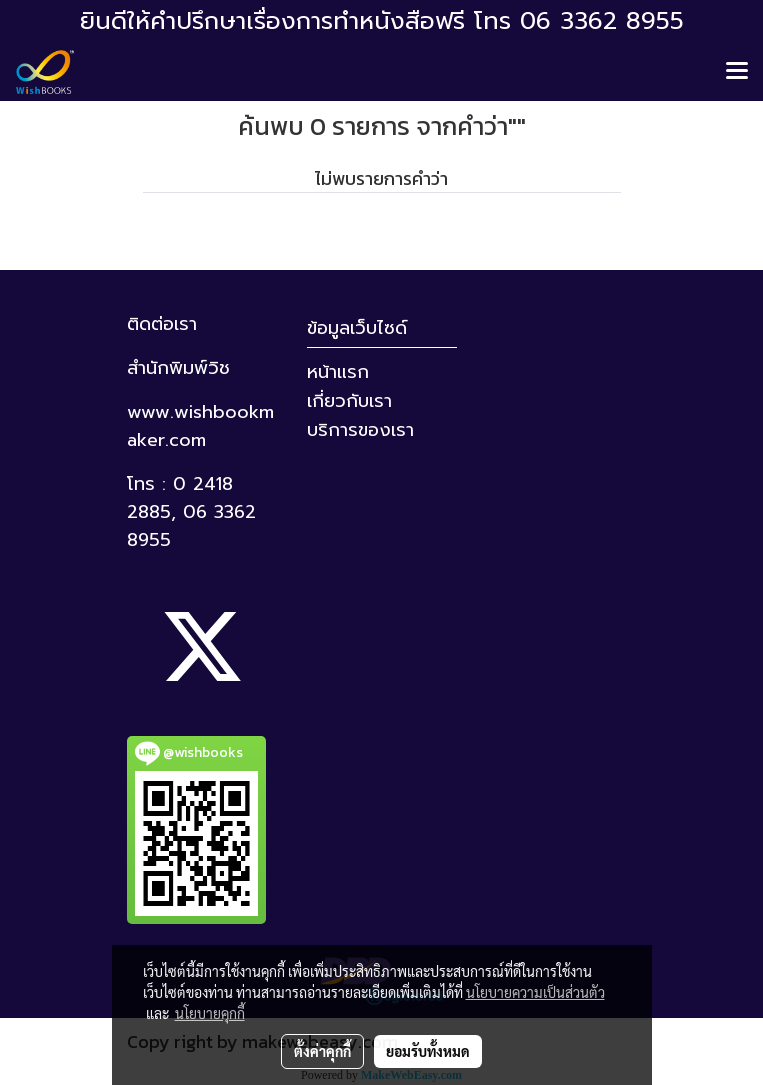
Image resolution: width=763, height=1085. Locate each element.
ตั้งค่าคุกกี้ (322, 1051)
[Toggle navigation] (737, 72)
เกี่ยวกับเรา (349, 401)
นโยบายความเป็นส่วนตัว (535, 992)
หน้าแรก (338, 372)
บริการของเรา (360, 430)
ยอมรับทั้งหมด (428, 1051)
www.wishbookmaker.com (200, 426)
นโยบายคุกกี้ (210, 1013)
